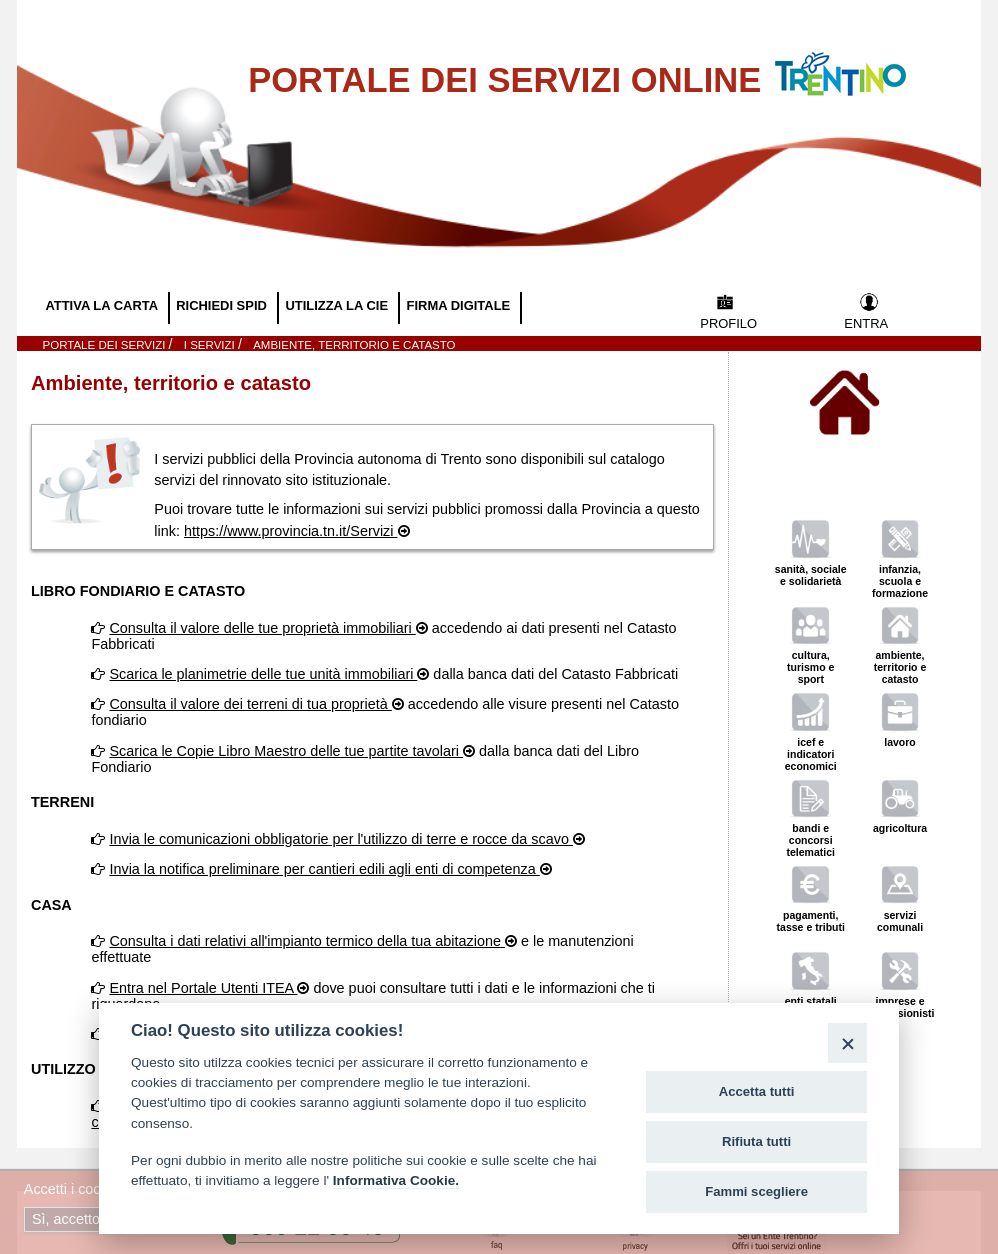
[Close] (847, 1042)
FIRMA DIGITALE (460, 305)
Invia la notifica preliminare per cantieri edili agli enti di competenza (324, 869)
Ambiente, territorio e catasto (354, 345)
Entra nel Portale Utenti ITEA (203, 988)
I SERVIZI (211, 345)
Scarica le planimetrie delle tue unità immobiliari (263, 674)
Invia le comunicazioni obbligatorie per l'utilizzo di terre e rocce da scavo (340, 839)
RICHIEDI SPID (223, 305)
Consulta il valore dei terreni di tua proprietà (250, 704)
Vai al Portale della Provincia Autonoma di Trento (861, 61)
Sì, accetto (68, 1219)
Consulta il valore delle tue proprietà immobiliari (262, 628)
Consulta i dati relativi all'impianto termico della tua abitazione (307, 941)
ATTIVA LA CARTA (103, 305)
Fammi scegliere (756, 1191)
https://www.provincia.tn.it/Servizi (291, 531)
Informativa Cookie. (396, 1180)
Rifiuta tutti (756, 1141)
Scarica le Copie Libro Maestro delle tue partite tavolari (286, 751)
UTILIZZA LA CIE (338, 305)
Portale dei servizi (106, 345)
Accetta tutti (757, 1091)
